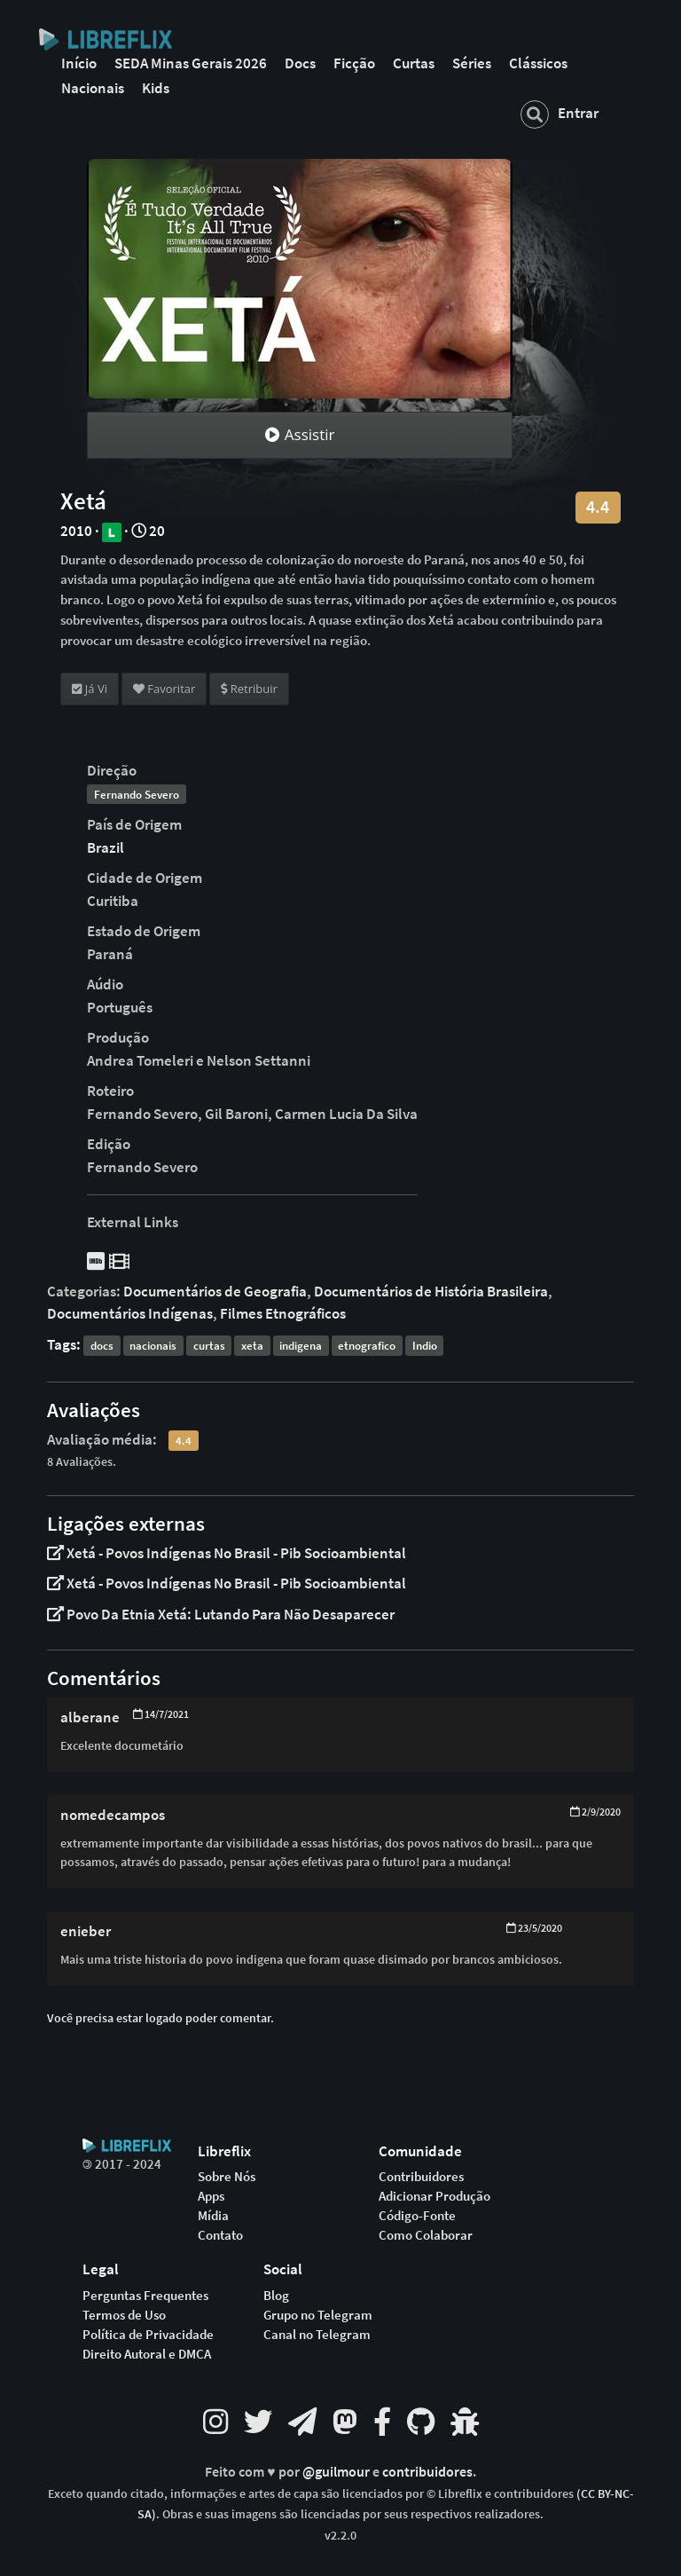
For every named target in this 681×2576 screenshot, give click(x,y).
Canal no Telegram (317, 2335)
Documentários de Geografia (215, 1291)
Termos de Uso (124, 2315)
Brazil (105, 847)
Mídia (213, 2216)
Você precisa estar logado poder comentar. (160, 2018)
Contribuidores (421, 2177)
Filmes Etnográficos (283, 1313)
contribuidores (427, 2471)
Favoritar (164, 689)
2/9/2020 (595, 1811)
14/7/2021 (161, 1714)
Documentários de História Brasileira (431, 1291)
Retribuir (249, 689)
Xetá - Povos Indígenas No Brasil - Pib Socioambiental (226, 1553)
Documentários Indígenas (130, 1313)
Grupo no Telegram (317, 2315)
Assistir (299, 434)
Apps (211, 2196)
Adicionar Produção (434, 2196)
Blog (276, 2296)
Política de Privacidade (148, 2335)
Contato (220, 2235)
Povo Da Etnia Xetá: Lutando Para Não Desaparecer (221, 1614)
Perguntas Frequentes (145, 2296)
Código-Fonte (417, 2216)
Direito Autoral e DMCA (146, 2354)
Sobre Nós (226, 2177)
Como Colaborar (426, 2235)
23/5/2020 (534, 1927)
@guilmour (337, 2471)
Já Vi (89, 689)
